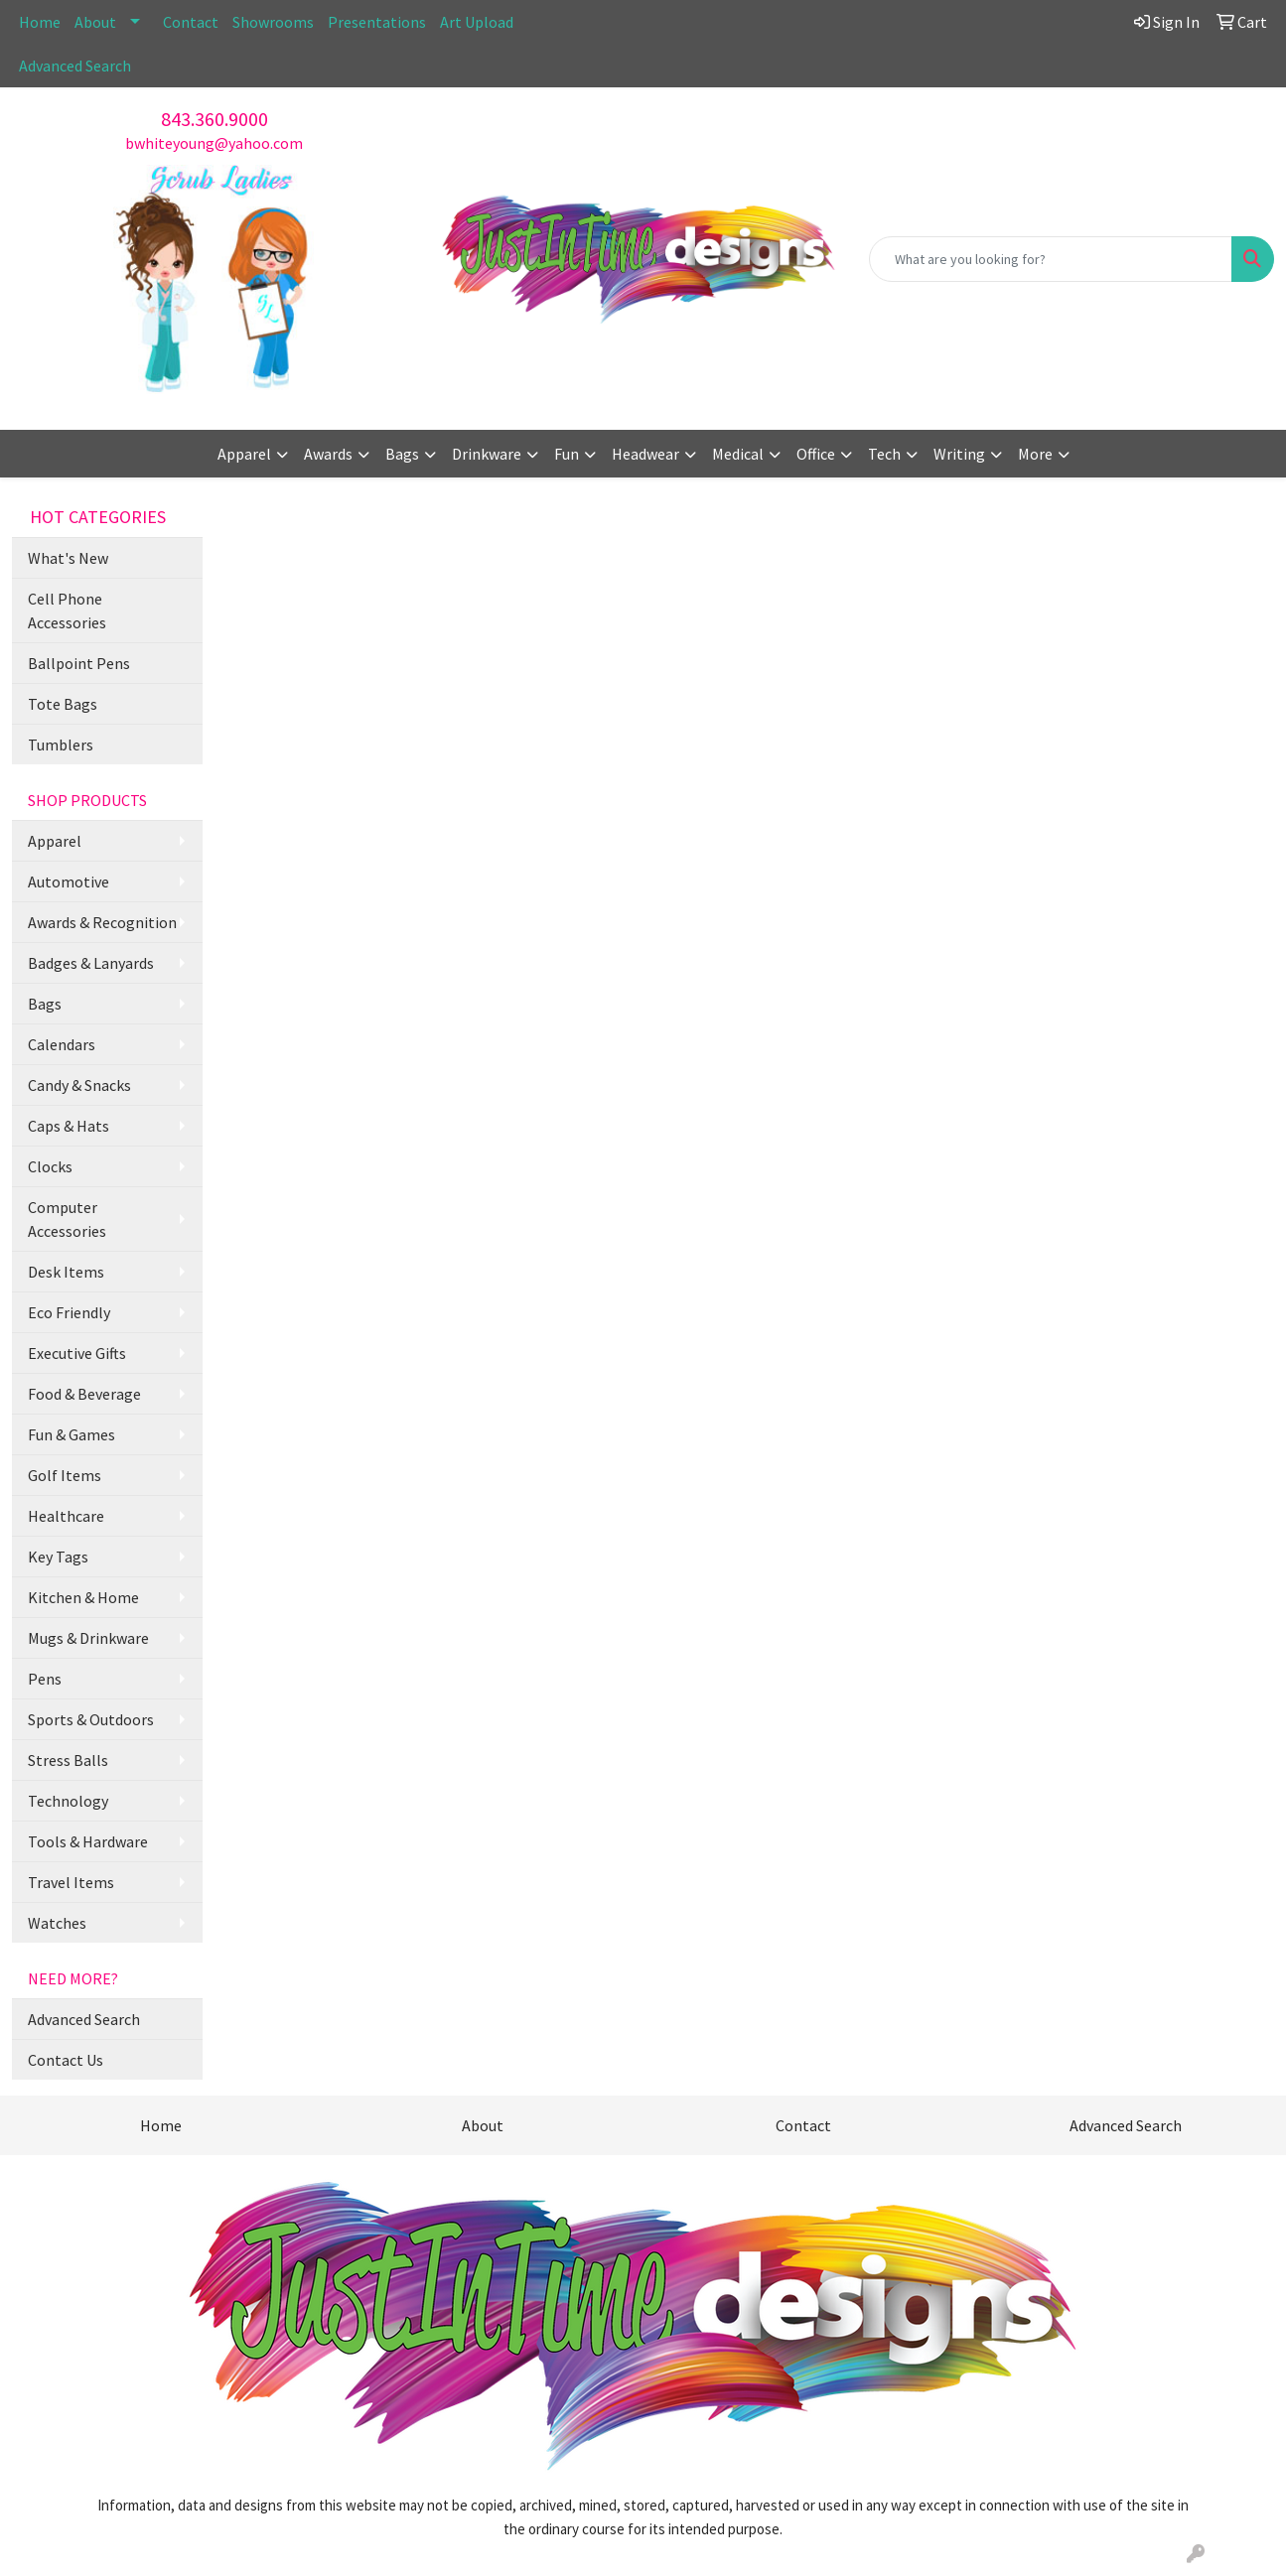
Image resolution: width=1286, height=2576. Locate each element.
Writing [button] (959, 454)
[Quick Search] (1050, 259)
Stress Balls (68, 1760)
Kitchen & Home (83, 1597)
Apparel (54, 841)
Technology (68, 1801)
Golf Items (64, 1475)
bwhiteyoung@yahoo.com (214, 143)
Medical (738, 454)
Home (40, 22)
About (95, 22)
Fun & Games (71, 1434)
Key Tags (58, 1556)
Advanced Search (75, 65)
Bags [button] (402, 454)
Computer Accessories (67, 1219)
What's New (68, 558)
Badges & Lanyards (91, 963)
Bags (45, 1004)
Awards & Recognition (102, 922)
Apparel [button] (244, 454)
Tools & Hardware (88, 1841)
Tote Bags (62, 704)
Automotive (68, 881)
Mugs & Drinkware (88, 1638)
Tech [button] (884, 454)
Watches (57, 1923)
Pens (45, 1679)
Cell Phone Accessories (67, 610)
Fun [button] (566, 454)
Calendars (61, 1044)
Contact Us (65, 2060)
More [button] (1035, 454)
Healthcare (66, 1516)
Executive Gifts (77, 1353)
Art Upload (476, 22)
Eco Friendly (69, 1312)
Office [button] (815, 454)
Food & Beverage (84, 1394)
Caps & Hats (68, 1126)
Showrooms (273, 22)
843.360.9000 (214, 118)
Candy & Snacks (79, 1085)
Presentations (377, 22)
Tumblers (60, 744)
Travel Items (71, 1882)
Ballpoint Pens (79, 663)
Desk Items (66, 1272)
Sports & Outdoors (91, 1719)
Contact (190, 22)
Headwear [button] (645, 454)
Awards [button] (328, 454)
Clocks (50, 1166)
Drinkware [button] (486, 454)
